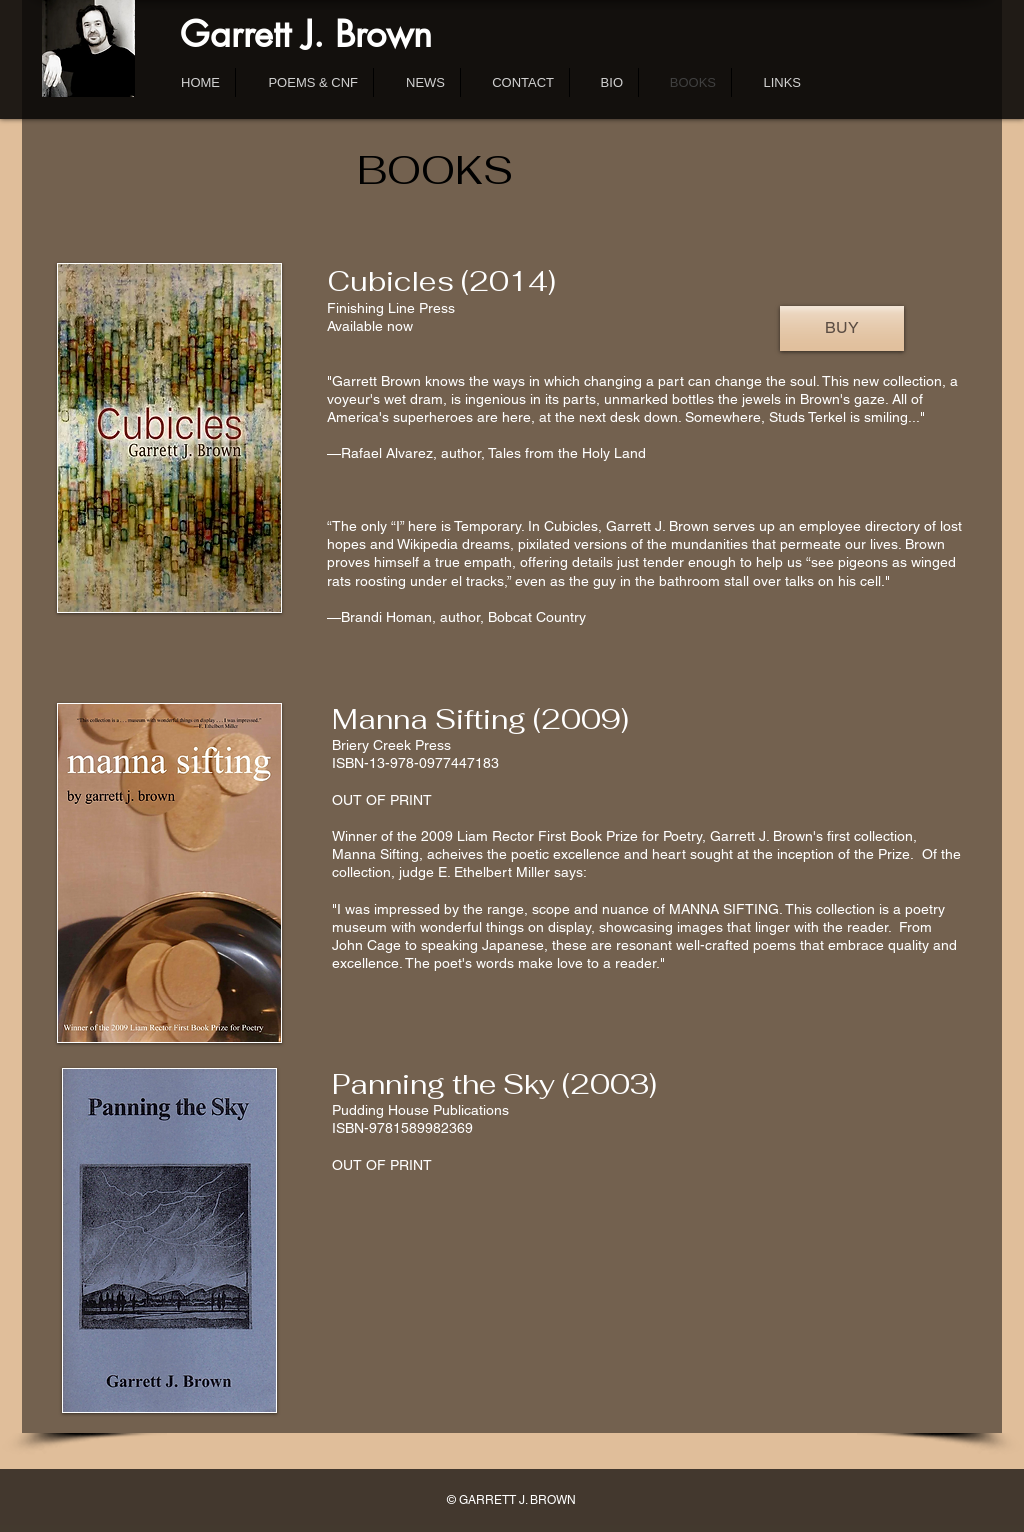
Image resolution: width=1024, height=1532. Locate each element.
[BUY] (842, 328)
